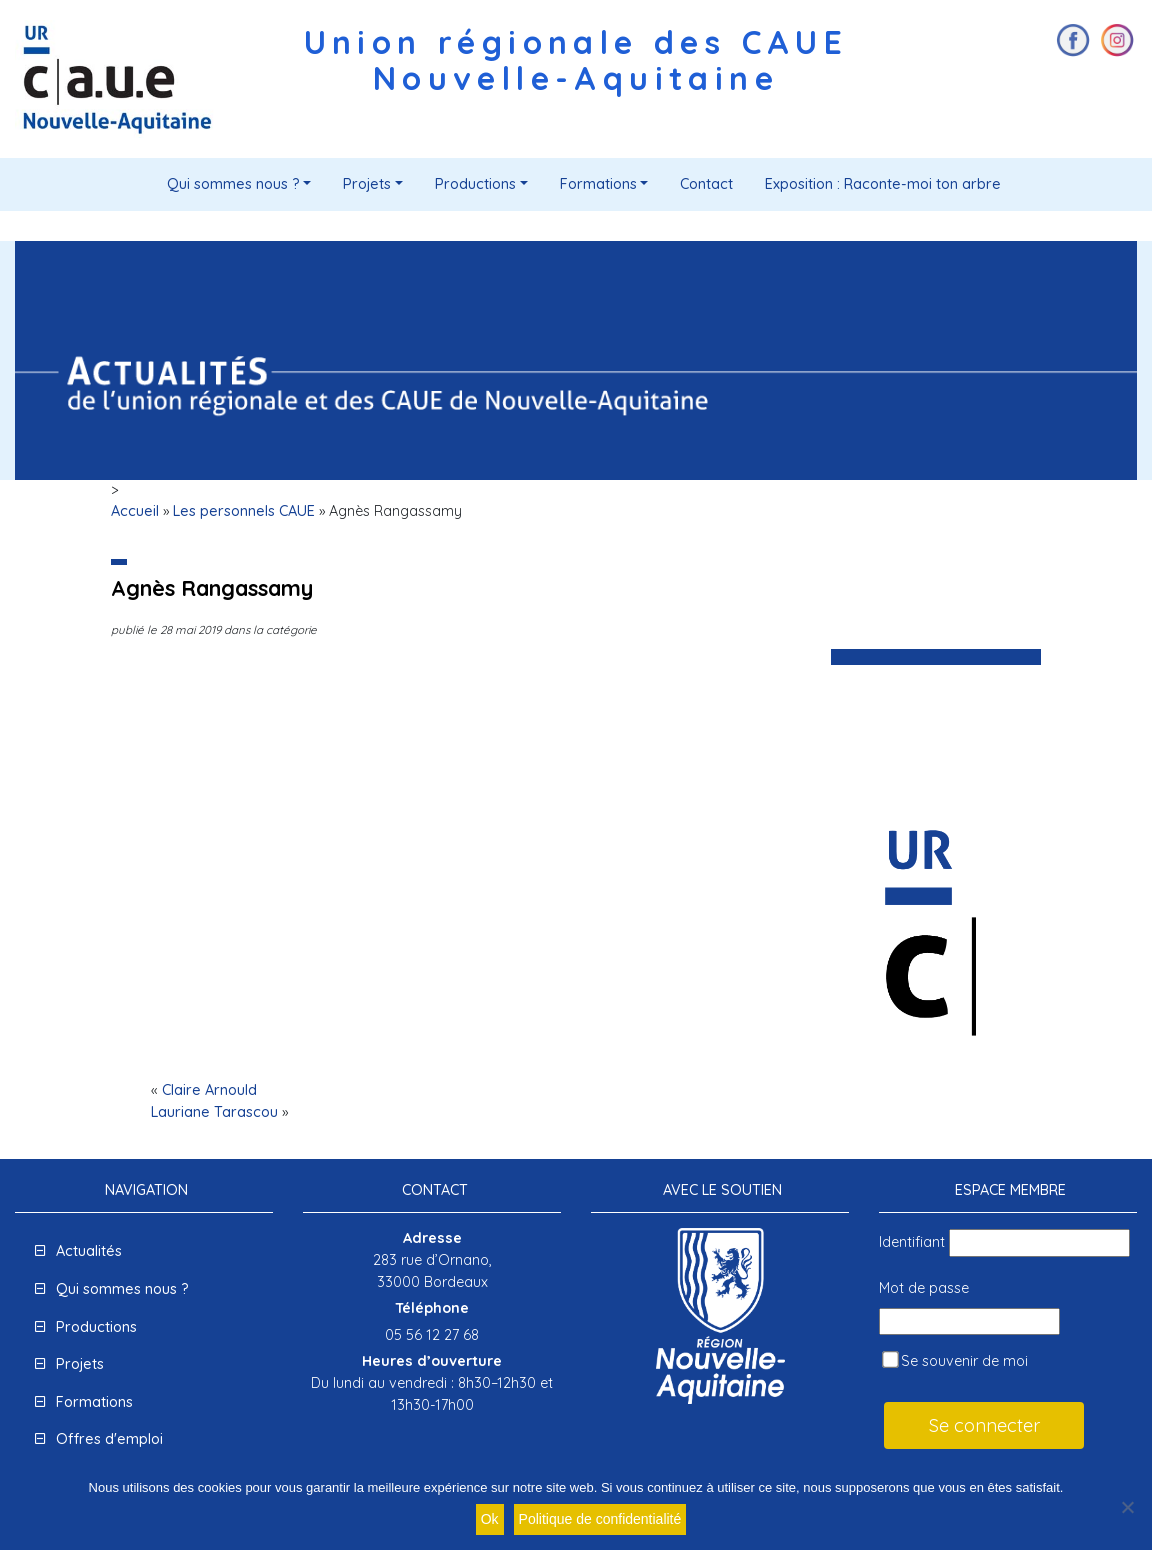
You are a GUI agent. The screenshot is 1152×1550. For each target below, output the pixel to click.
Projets (367, 184)
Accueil (135, 511)
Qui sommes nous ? (233, 184)
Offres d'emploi (109, 1439)
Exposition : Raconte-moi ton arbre (883, 184)
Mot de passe (924, 1288)
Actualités (89, 1251)
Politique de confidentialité (600, 1519)
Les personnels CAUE (244, 511)
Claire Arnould (209, 1090)
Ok (490, 1519)
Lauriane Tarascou (214, 1112)
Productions (475, 184)
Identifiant (912, 1242)
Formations (598, 184)
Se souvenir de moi (955, 1360)
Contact (706, 184)
